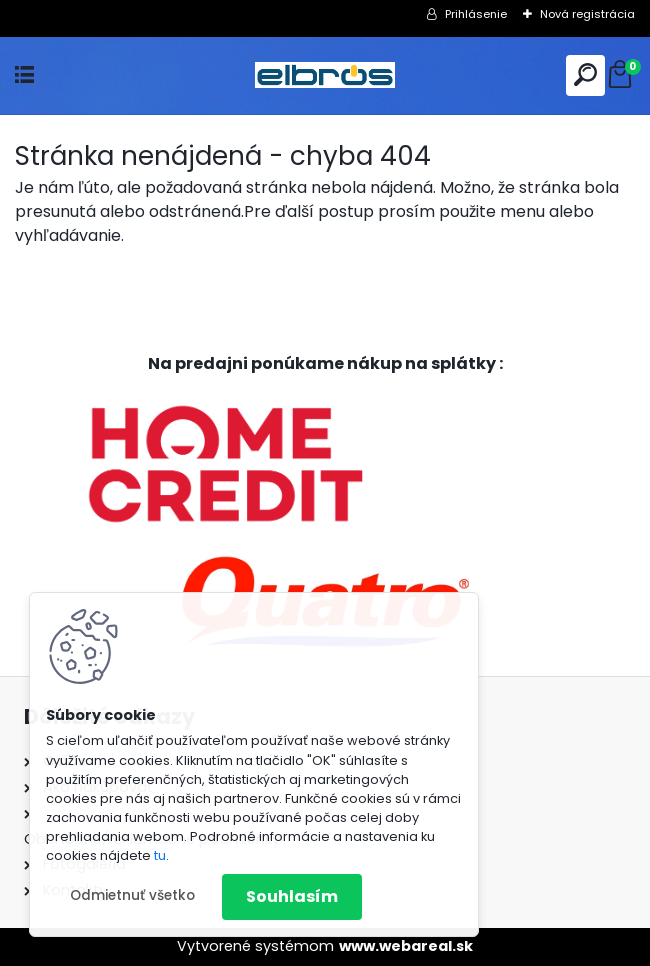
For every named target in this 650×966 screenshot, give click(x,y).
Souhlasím (292, 896)
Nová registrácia (587, 14)
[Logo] (325, 75)
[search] (585, 74)
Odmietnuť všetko (132, 895)
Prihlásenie (476, 14)
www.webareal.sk (406, 946)
